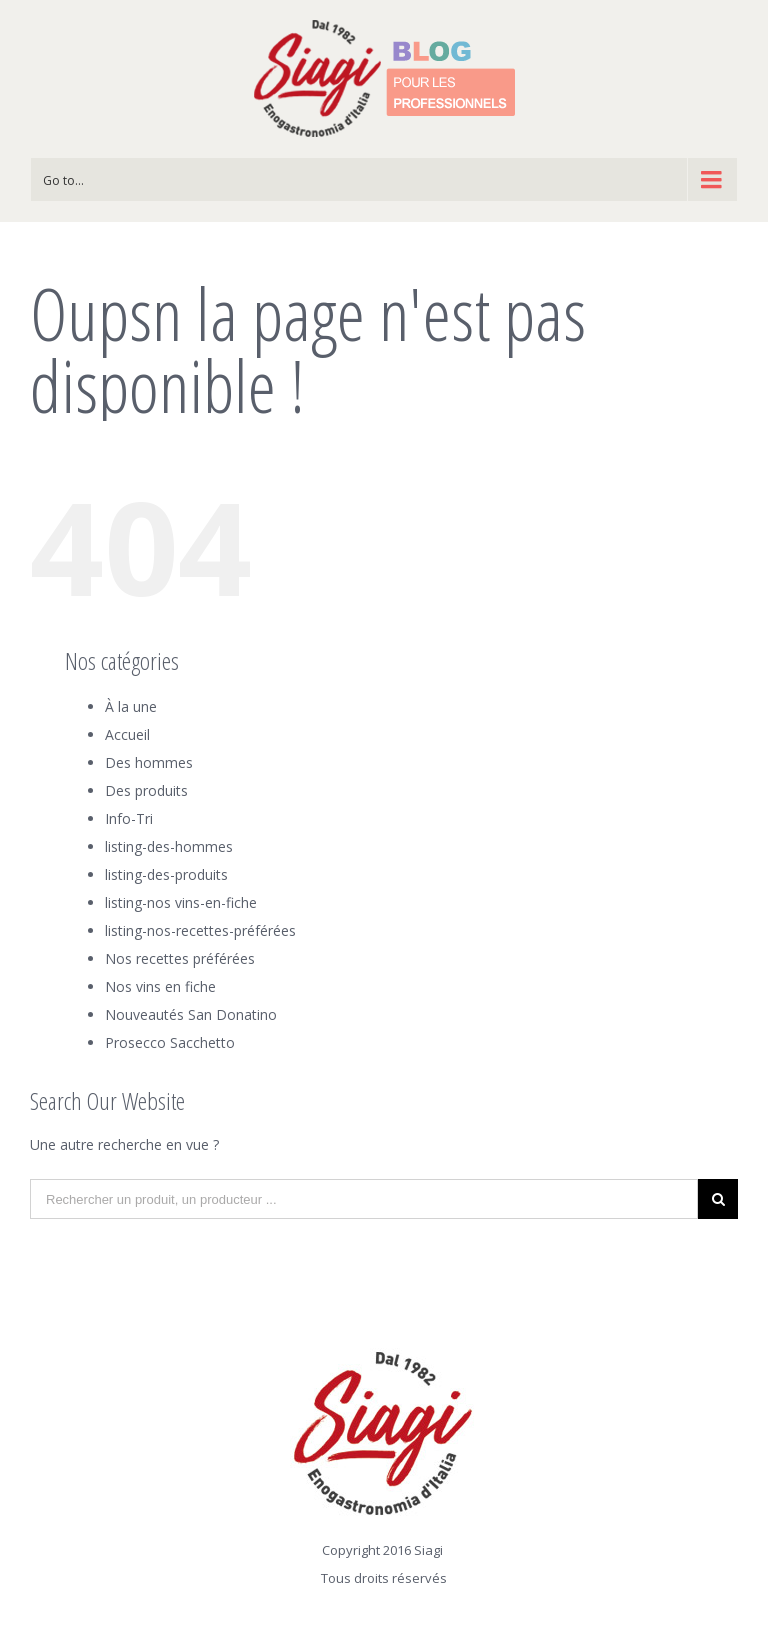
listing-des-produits (166, 874)
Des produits (146, 790)
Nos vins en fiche (160, 986)
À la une (131, 706)
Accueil (127, 734)
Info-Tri (129, 818)
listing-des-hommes (169, 846)
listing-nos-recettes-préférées (200, 930)
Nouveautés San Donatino (191, 1014)
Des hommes (149, 762)
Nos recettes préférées (180, 958)
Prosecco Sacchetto (170, 1042)
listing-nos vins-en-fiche (181, 902)
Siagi (428, 1550)
